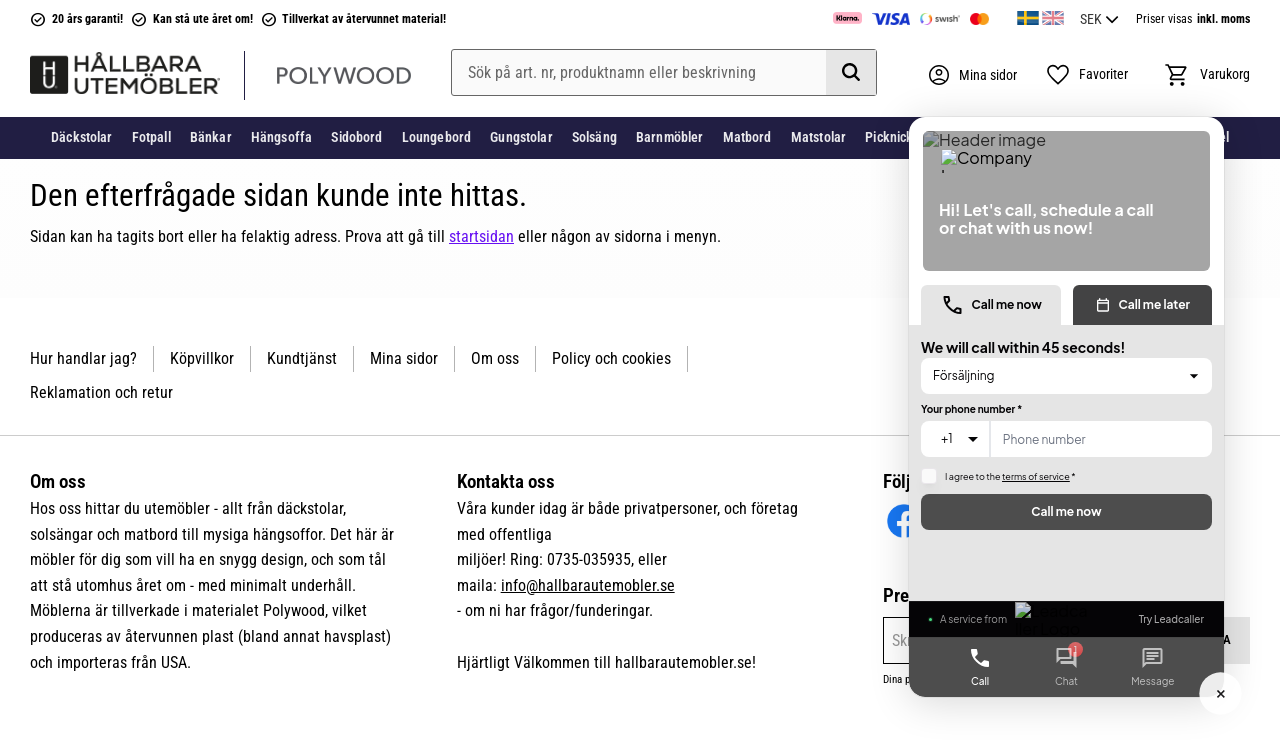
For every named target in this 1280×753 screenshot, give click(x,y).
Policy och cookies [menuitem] (611, 358)
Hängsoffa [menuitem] (281, 137)
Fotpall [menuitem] (151, 137)
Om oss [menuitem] (495, 358)
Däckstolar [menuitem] (81, 137)
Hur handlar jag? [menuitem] (83, 358)
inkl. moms (1223, 19)
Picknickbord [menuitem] (902, 137)
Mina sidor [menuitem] (404, 358)
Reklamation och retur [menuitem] (101, 392)
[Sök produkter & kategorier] (664, 73)
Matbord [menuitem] (747, 137)
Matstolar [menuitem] (818, 137)
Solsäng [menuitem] (594, 137)
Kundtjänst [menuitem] (302, 358)
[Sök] (851, 73)
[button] (1086, 75)
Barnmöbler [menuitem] (669, 137)
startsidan (481, 236)
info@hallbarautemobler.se (588, 585)
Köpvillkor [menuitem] (202, 358)
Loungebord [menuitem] (436, 137)
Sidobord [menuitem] (356, 137)
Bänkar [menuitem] (211, 137)
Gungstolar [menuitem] (521, 137)
